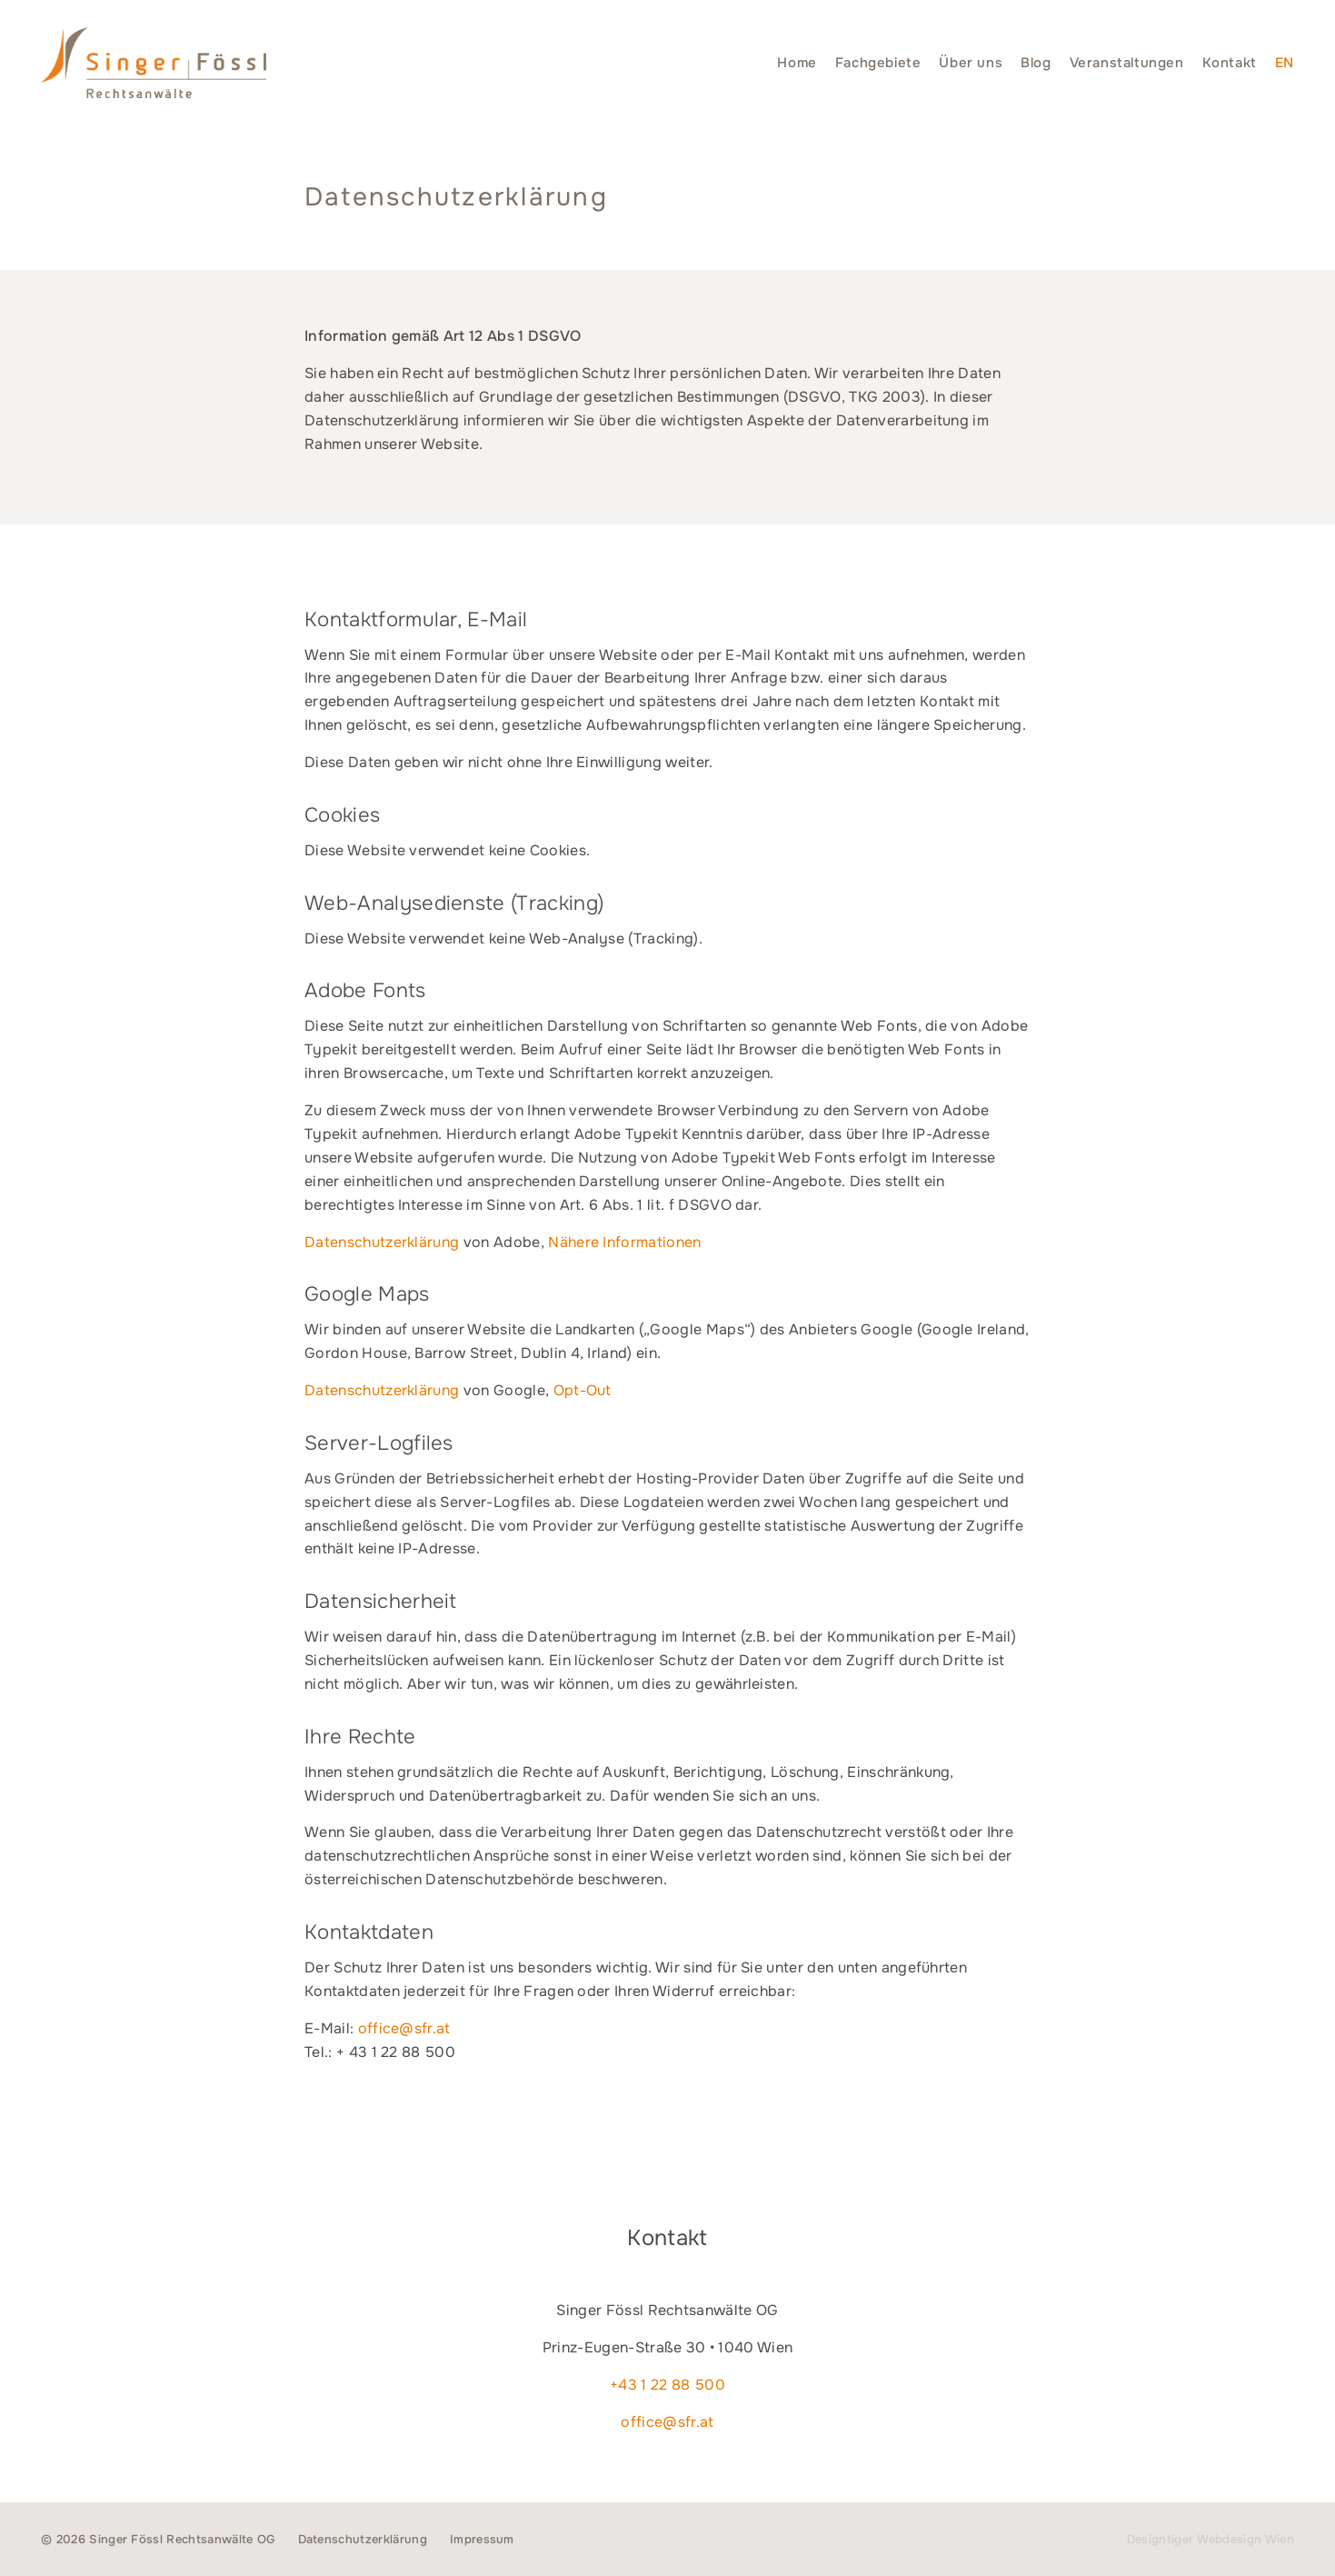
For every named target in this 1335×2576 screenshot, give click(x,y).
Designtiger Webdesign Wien (1210, 2539)
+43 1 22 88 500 (667, 2384)
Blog (1036, 63)
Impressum (482, 2539)
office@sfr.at (404, 2028)
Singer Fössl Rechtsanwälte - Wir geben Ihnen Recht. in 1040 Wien (153, 62)
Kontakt (1229, 63)
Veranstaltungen (1127, 63)
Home (796, 63)
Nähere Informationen (624, 1242)
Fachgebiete (878, 63)
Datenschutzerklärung (381, 1242)
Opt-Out (582, 1390)
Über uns (970, 63)
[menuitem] (1284, 62)
